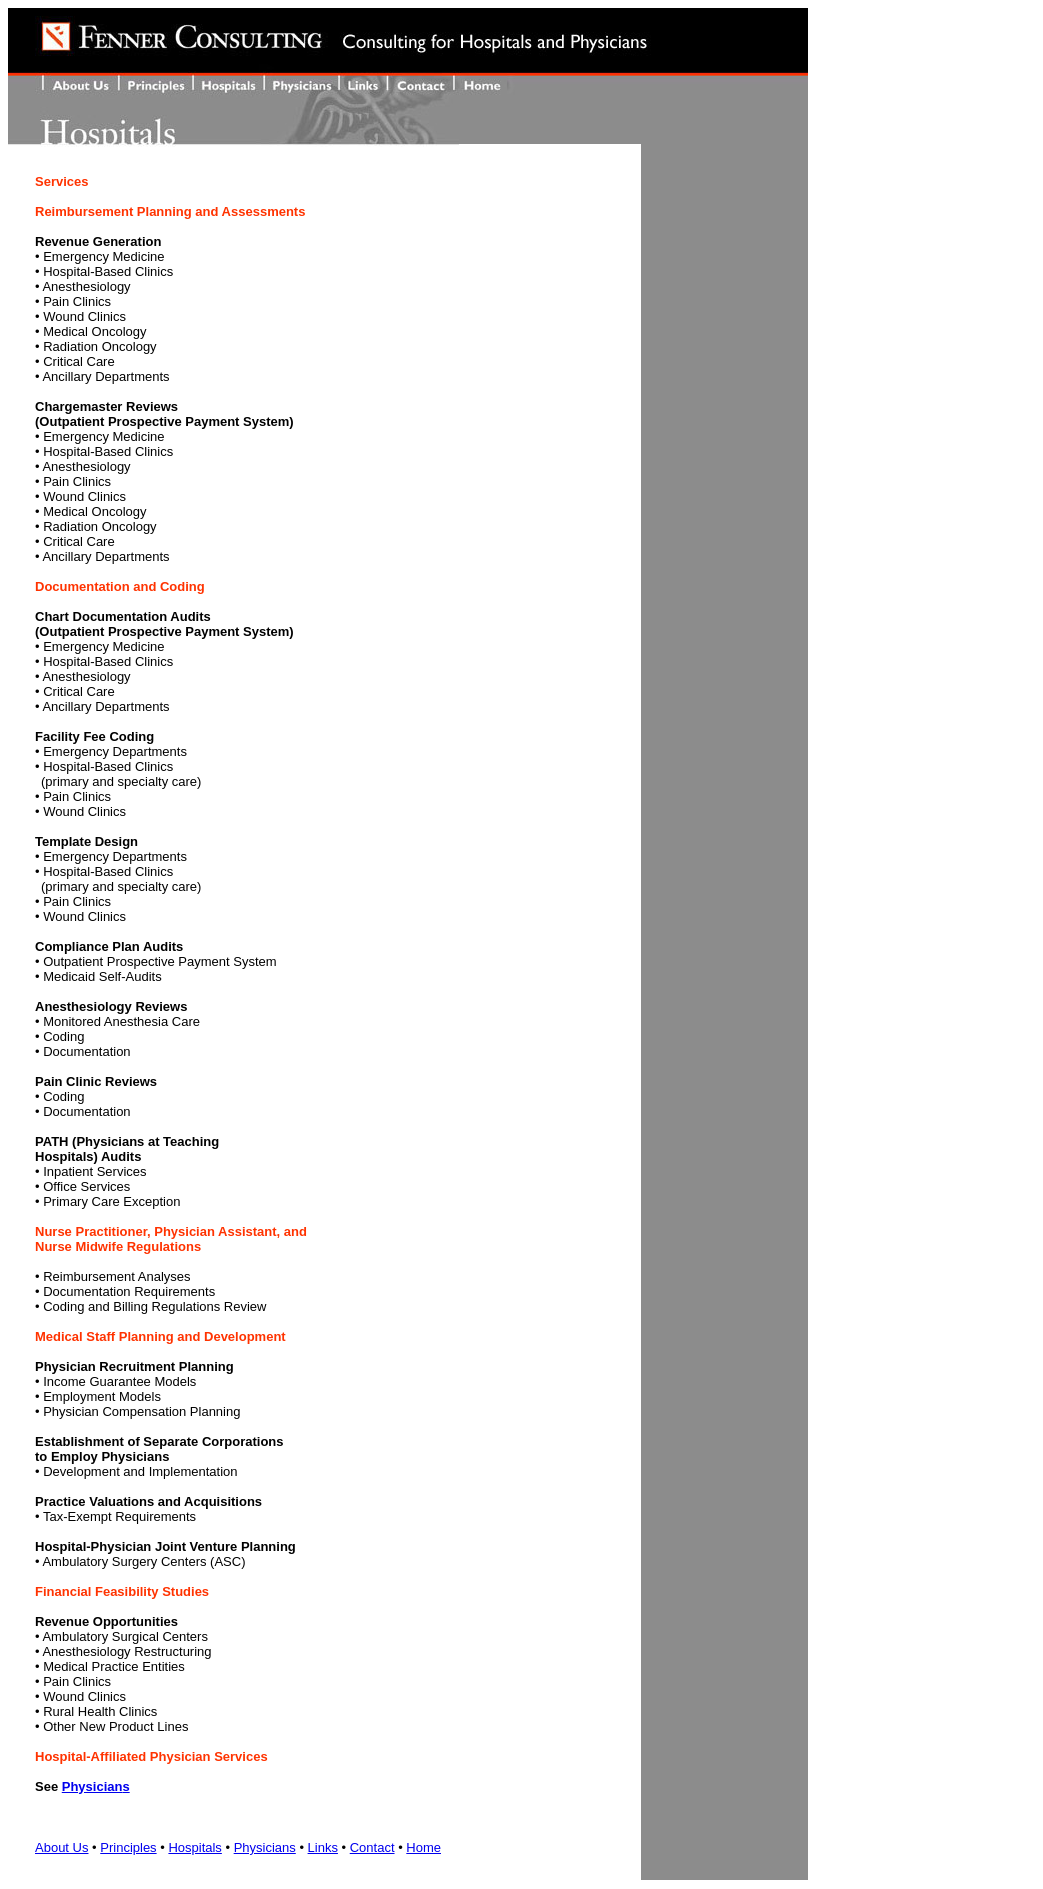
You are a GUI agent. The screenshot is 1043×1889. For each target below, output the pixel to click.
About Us (61, 1847)
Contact (372, 1847)
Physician (92, 1786)
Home (423, 1847)
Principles (128, 1847)
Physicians (265, 1847)
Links (323, 1847)
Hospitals (194, 1847)
